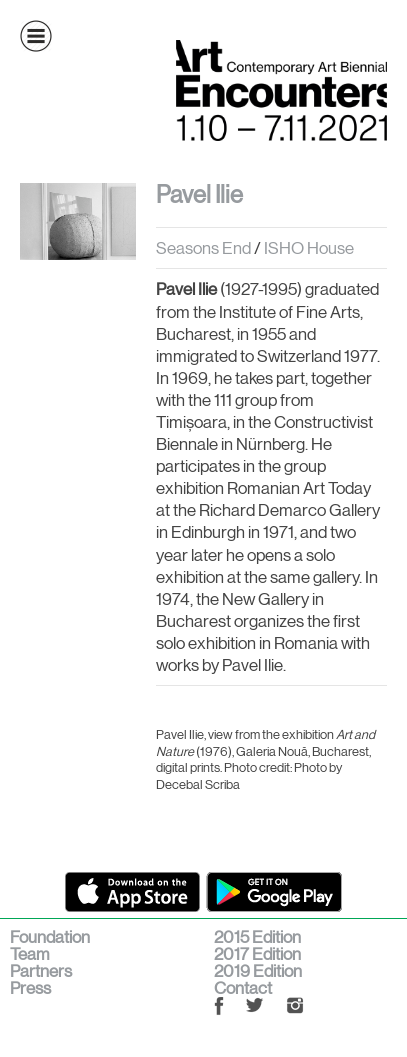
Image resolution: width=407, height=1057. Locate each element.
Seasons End (203, 248)
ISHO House (307, 248)
